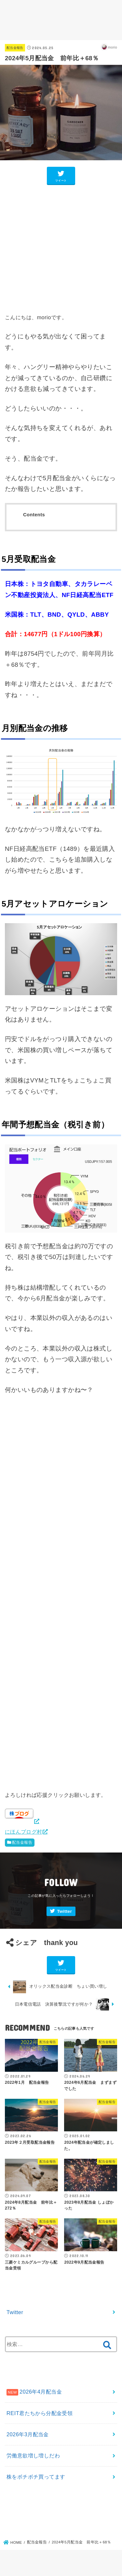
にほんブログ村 (23, 1832)
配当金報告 (15, 48)
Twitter (64, 1911)
